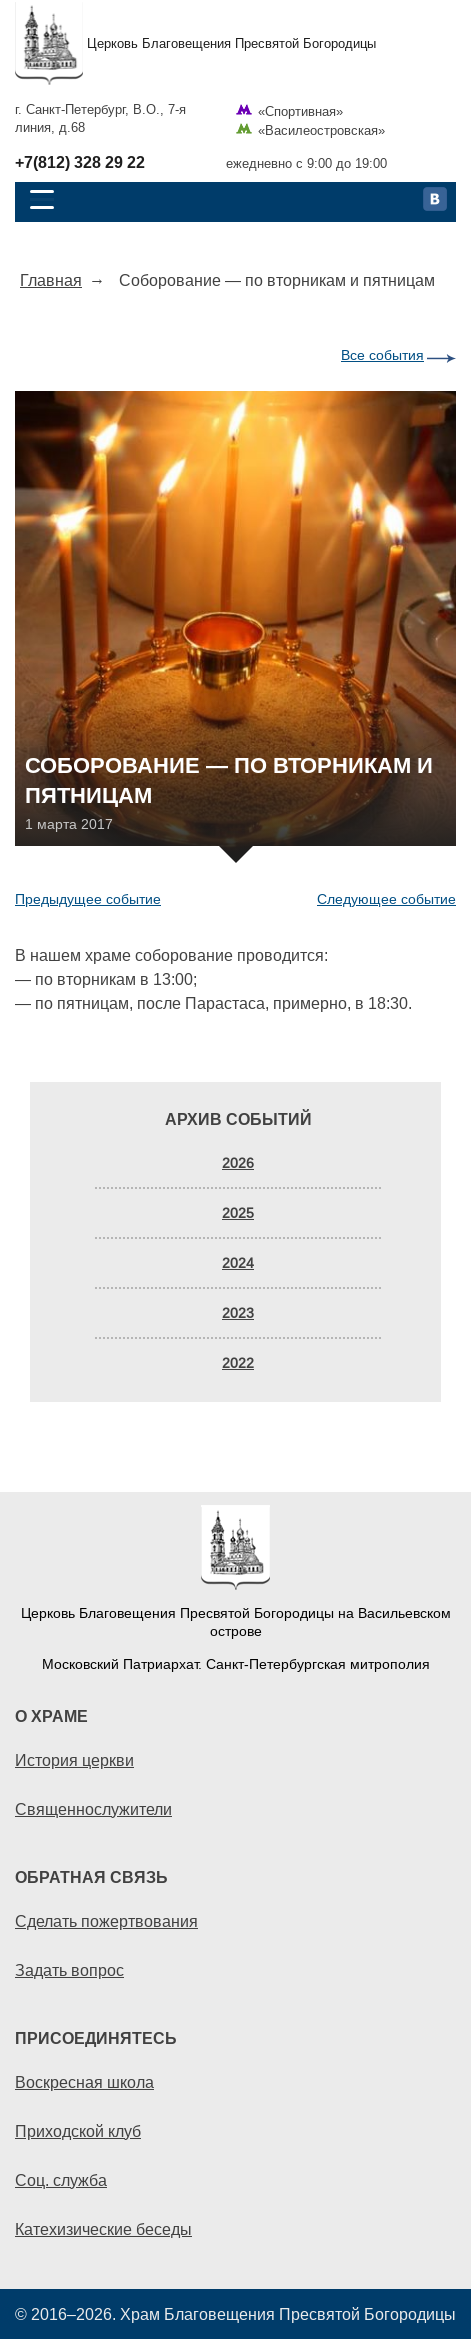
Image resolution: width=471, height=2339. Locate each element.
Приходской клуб (78, 2131)
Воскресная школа (84, 2082)
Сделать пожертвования (106, 1921)
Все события (382, 355)
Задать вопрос (69, 1970)
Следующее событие (386, 899)
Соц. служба (61, 2180)
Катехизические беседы (103, 2229)
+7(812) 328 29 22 (80, 163)
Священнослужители (93, 1809)
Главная (51, 280)
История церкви (74, 1760)
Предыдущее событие (88, 899)
